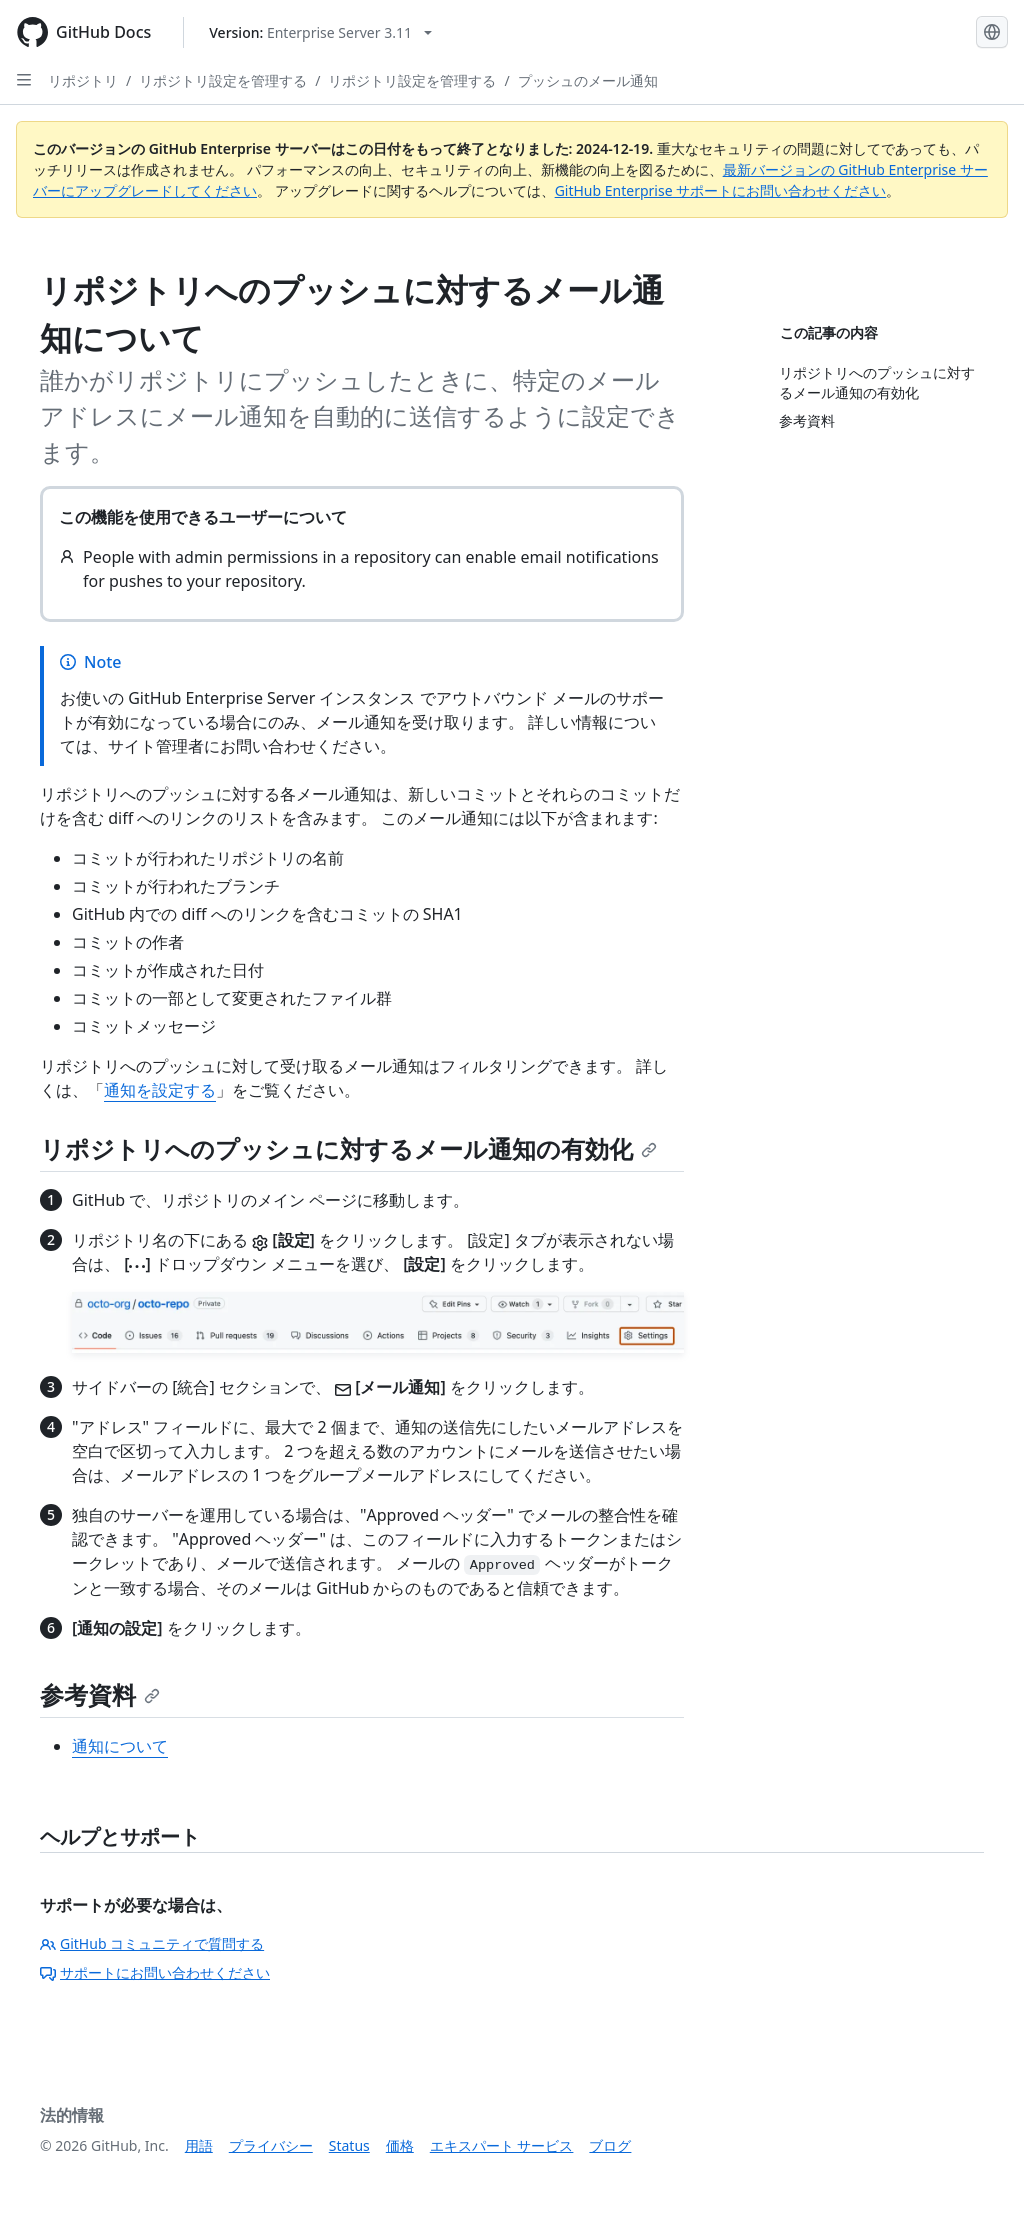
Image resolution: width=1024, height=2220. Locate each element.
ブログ (610, 2145)
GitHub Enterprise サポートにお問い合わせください (721, 190)
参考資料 (100, 1694)
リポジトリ (83, 80)
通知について (120, 1746)
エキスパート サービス (502, 2145)
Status (349, 2145)
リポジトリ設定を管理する (223, 80)
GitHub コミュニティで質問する (152, 1943)
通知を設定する (160, 1090)
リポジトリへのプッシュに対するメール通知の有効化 (348, 1148)
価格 (400, 2145)
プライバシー (271, 2145)
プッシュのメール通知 (588, 80)
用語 (199, 2145)
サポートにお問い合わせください (155, 1972)
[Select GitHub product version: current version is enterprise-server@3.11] (320, 32)
